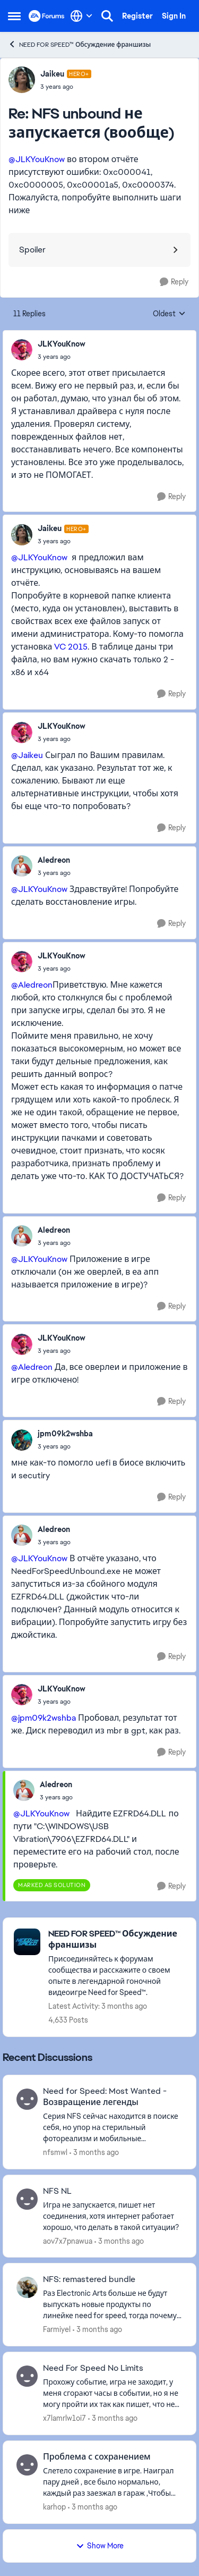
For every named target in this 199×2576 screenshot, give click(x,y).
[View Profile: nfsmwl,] (27, 2099)
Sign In (174, 16)
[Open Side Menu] (14, 16)
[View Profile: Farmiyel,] (27, 2287)
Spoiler (32, 249)
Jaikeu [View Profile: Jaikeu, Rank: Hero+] (52, 74)
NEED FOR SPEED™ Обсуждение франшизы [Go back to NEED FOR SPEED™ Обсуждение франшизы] (79, 44)
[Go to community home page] (47, 16)
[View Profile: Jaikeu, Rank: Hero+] (21, 79)
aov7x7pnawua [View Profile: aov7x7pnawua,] (67, 2240)
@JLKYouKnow (36, 159)
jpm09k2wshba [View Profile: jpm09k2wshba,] (65, 1433)
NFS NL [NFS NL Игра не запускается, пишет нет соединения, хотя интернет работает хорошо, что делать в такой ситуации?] (57, 2191)
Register (137, 16)
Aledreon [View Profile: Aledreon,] (54, 860)
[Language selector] (81, 16)
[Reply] (174, 282)
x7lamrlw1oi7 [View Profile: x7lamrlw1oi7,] (64, 2418)
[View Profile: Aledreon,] (21, 866)
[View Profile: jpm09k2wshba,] (21, 1440)
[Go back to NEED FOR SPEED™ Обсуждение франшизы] (116, 1940)
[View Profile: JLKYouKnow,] (21, 349)
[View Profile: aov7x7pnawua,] (27, 2199)
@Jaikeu (27, 755)
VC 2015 (71, 646)
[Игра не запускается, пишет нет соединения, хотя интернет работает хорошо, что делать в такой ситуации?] (113, 2216)
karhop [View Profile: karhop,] (54, 2507)
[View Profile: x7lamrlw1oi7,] (27, 2376)
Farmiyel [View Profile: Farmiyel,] (57, 2329)
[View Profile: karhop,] (27, 2465)
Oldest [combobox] (169, 314)
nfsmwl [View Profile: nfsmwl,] (55, 2152)
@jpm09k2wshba (43, 1717)
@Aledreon (32, 984)
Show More (100, 2545)
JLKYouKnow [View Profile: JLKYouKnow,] (61, 344)
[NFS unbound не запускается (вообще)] (65, 86)
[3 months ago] (94, 2152)
